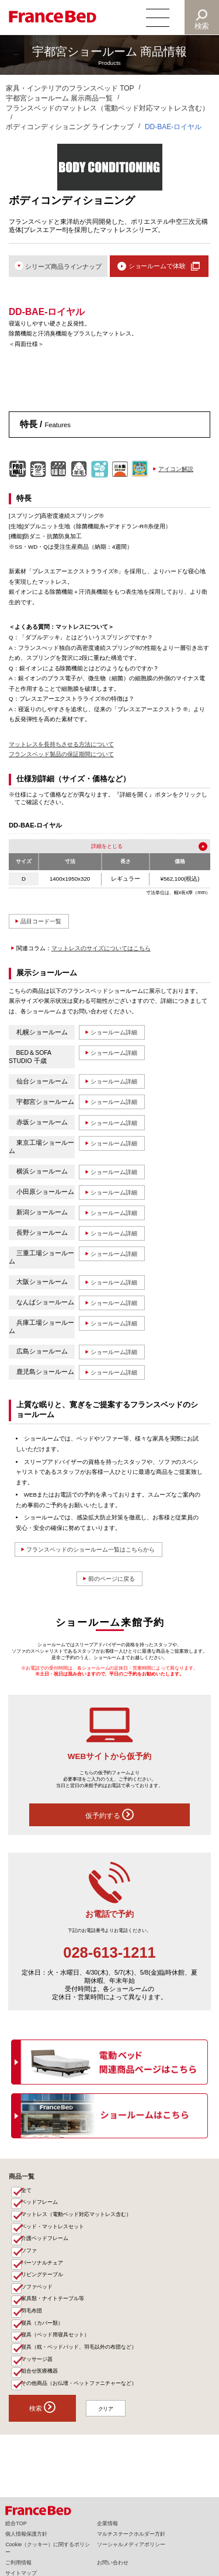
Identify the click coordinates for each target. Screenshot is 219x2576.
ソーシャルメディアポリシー (131, 2544)
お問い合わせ (112, 2562)
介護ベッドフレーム (45, 2246)
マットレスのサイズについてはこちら (101, 949)
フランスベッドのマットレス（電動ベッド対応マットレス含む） (107, 108)
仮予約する (109, 1818)
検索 (202, 26)
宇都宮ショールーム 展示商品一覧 (59, 98)
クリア (109, 2427)
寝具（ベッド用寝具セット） (56, 2349)
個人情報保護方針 (26, 2534)
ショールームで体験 (157, 265)
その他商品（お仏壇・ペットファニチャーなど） (79, 2401)
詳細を (98, 846)
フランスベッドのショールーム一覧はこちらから (97, 1553)
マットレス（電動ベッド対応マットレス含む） (77, 2221)
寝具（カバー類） (43, 2336)
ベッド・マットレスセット (53, 2233)
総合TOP (15, 2523)
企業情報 (107, 2523)
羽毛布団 (32, 2323)
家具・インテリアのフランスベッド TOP (70, 88)
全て (27, 2195)
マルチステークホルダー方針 (131, 2534)
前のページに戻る (111, 1582)
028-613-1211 (109, 1957)
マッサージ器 (37, 2375)
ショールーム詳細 (116, 1033)
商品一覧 (21, 2180)
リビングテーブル (43, 2285)
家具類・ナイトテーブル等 (53, 2311)
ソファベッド (37, 2298)
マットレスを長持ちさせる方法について (61, 745)
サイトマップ (21, 2573)
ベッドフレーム (40, 2208)
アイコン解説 (175, 469)
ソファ (29, 2259)
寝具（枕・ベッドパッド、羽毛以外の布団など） (79, 2362)
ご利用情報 (18, 2562)
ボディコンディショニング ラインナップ (70, 127)
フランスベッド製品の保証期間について (61, 755)
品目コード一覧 (43, 922)
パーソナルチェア (43, 2272)
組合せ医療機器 (40, 2388)
